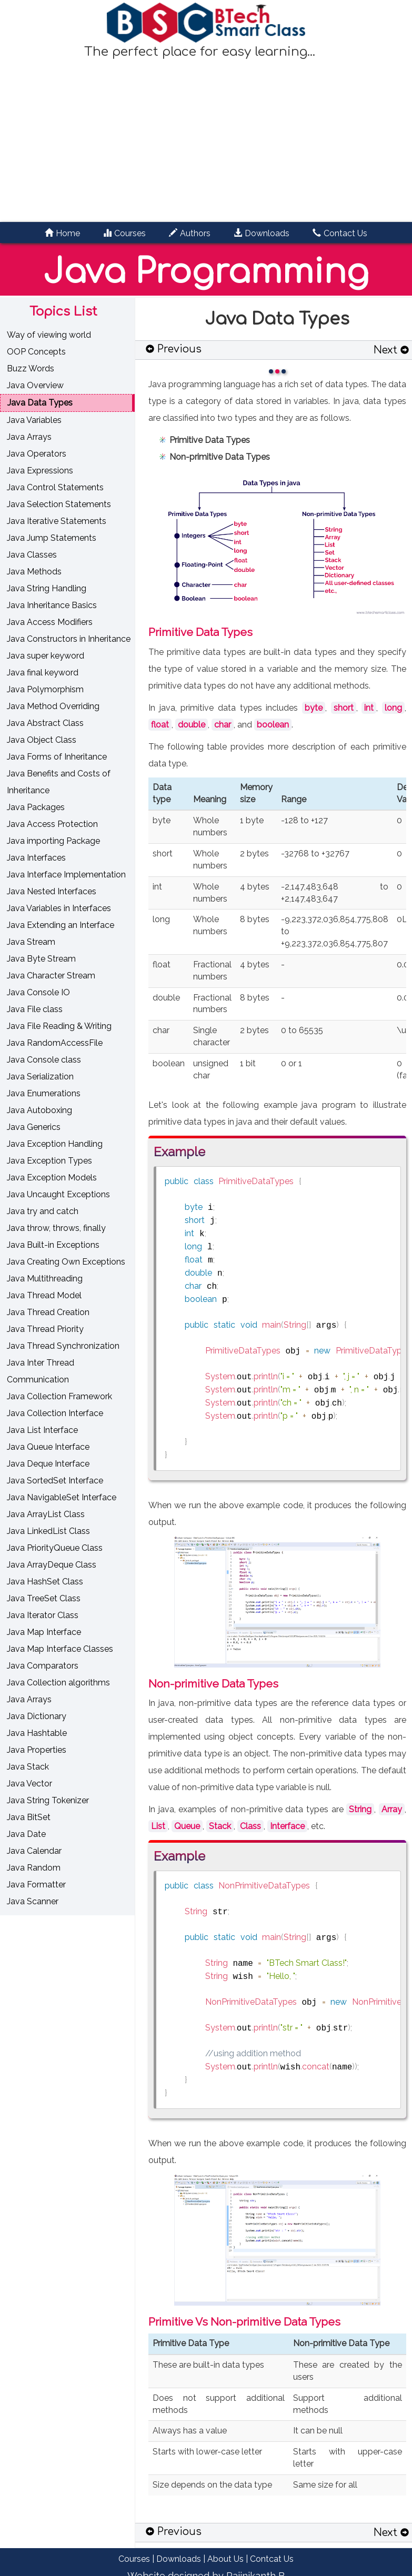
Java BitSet (29, 1817)
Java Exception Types (49, 1161)
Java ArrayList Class (46, 1514)
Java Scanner (32, 1901)
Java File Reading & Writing (59, 1026)
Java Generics (34, 1127)
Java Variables (34, 420)
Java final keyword (42, 673)
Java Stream (31, 942)
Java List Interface (42, 1430)
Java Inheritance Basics (52, 605)
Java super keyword (45, 656)
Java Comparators (42, 1666)
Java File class (35, 1009)
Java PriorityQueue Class (55, 1548)
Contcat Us (272, 2559)
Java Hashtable (37, 1733)
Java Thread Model (44, 1295)
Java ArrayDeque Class (51, 1565)
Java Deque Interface (48, 1464)
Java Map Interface (44, 1632)
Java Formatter (36, 1885)
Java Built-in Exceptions (53, 1245)
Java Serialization (40, 1077)
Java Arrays (29, 437)
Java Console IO (38, 992)
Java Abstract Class (45, 723)
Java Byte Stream (41, 959)
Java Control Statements (55, 487)
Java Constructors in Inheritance (68, 639)
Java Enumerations (44, 1093)
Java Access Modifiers (50, 622)
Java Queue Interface (48, 1447)
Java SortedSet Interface (55, 1481)
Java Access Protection (52, 824)
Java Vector (29, 1784)
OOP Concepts (36, 352)
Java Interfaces (36, 858)
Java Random (34, 1868)
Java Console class (44, 1060)
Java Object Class (41, 740)
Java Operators (36, 454)
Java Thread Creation (48, 1312)
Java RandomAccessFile (55, 1043)
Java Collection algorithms (58, 1683)
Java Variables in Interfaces (59, 908)
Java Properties (36, 1750)
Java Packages (36, 807)
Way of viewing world (49, 335)
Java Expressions (40, 471)
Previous (174, 349)
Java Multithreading (45, 1279)
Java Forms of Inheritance (57, 757)
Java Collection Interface (55, 1413)
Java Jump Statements (51, 538)
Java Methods (34, 572)
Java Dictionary (36, 1716)
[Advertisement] (206, 140)
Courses (134, 2559)
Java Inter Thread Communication (40, 1371)
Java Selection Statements (59, 504)
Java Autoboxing (39, 1110)
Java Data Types (40, 403)
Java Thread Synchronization (63, 1346)
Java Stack (28, 1767)
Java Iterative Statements (56, 521)
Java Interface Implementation (66, 875)
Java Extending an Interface (60, 925)
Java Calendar (34, 1851)
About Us (225, 2559)
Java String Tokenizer (48, 1800)
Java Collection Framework (59, 1396)
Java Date (26, 1834)
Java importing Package (53, 841)
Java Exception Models (52, 1178)
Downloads (178, 2559)
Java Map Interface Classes (60, 1649)
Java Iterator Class (42, 1615)
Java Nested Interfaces (51, 891)
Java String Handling (46, 588)
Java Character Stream (51, 976)
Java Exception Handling (55, 1144)
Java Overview (35, 385)
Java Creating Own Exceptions (66, 1262)
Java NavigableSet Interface (61, 1497)
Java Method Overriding (53, 706)
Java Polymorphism (45, 689)
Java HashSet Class (45, 1582)
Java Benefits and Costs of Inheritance (58, 782)
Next (391, 350)
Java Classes (32, 555)
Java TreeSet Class (44, 1598)
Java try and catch (42, 1211)
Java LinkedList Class (48, 1531)
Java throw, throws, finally (56, 1228)
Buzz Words (30, 368)
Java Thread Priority (45, 1329)
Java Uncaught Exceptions (58, 1194)
